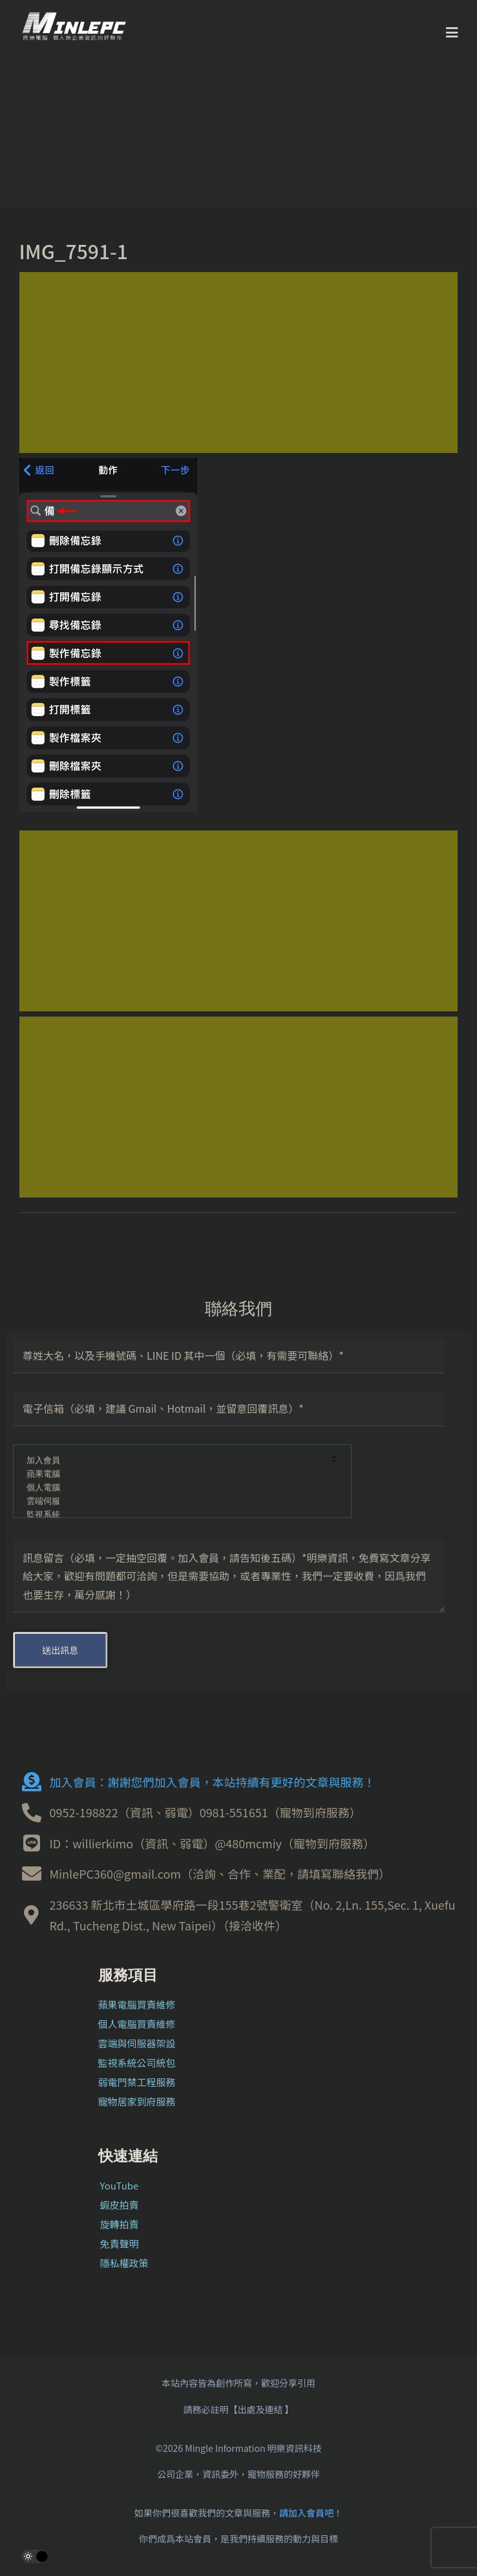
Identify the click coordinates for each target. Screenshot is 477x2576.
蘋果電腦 (173, 1474)
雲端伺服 (173, 1501)
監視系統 (173, 1515)
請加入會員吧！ (311, 2512)
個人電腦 (173, 1488)
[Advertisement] (238, 362)
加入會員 (173, 1461)
